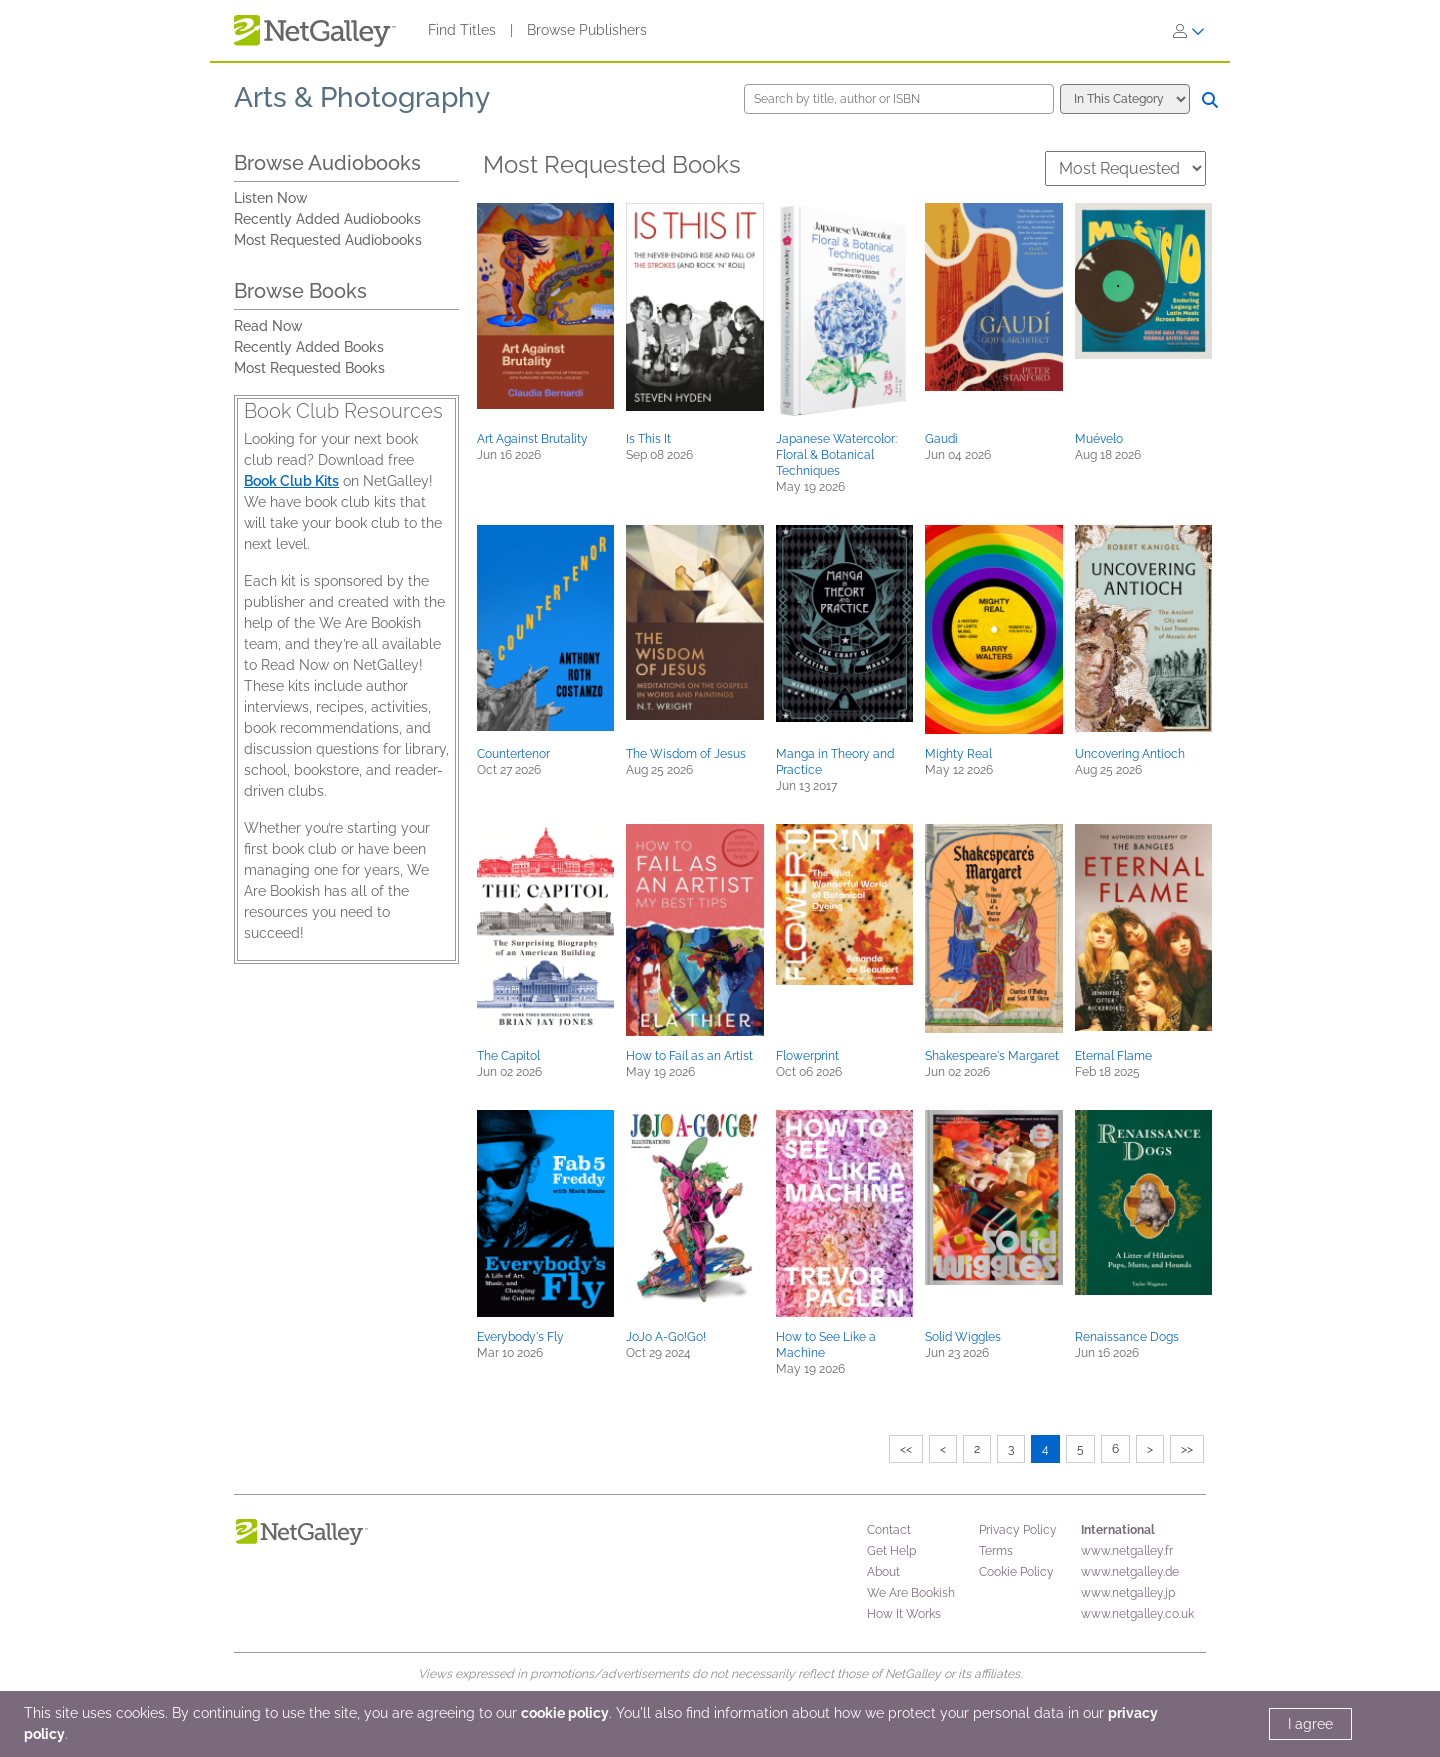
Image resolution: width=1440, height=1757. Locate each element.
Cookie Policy (1016, 1572)
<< (906, 1449)
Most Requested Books (309, 368)
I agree (1310, 1724)
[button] (545, 306)
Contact (889, 1530)
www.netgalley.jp (1128, 1593)
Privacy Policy (1018, 1530)
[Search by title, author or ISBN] (899, 99)
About (883, 1572)
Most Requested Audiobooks (328, 240)
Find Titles (462, 30)
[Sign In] (1189, 31)
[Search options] (1125, 99)
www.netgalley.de (1130, 1572)
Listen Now (271, 198)
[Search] (1210, 100)
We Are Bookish (911, 1593)
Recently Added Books (309, 347)
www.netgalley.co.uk (1137, 1614)
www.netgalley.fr (1127, 1551)
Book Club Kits (291, 481)
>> (1187, 1449)
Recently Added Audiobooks (327, 219)
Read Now (268, 326)
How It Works (904, 1614)
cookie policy (565, 1713)
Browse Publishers (587, 30)
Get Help (891, 1551)
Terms (996, 1551)
